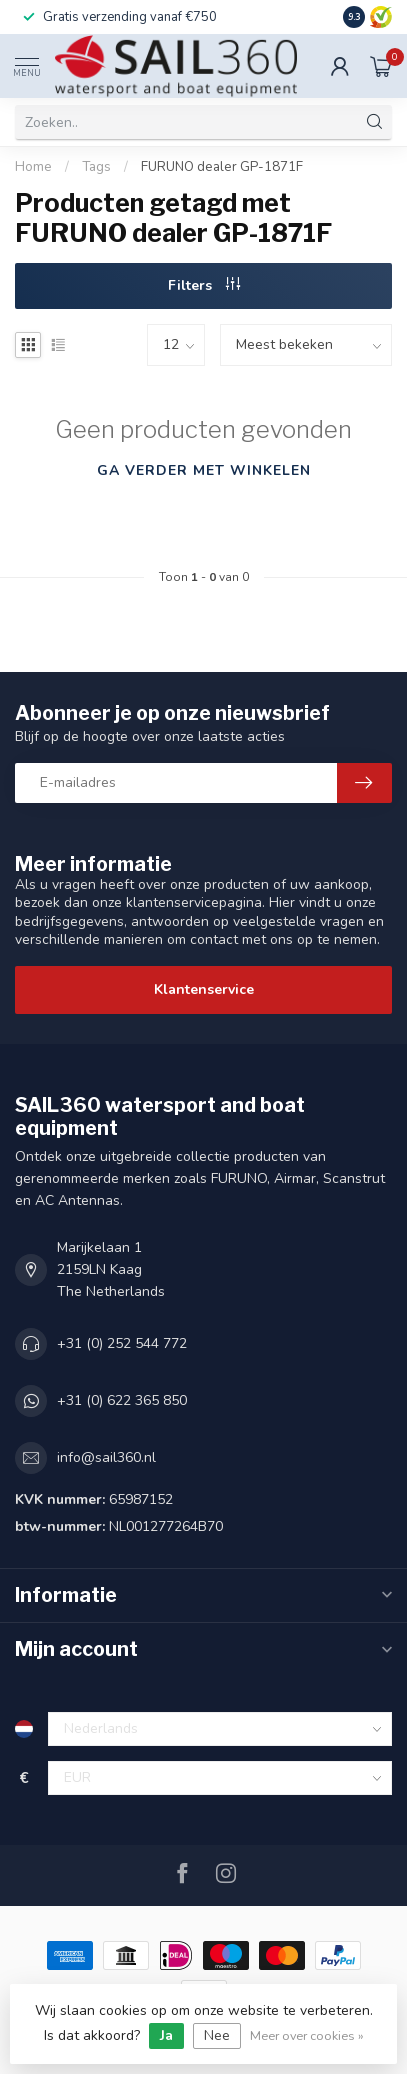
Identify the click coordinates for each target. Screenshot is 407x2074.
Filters (204, 285)
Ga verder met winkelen (204, 470)
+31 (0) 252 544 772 (122, 1343)
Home (33, 167)
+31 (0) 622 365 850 (122, 1400)
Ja (166, 2035)
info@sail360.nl (106, 1457)
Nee (217, 2035)
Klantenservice (204, 989)
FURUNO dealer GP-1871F (222, 167)
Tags (96, 167)
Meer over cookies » (307, 2035)
